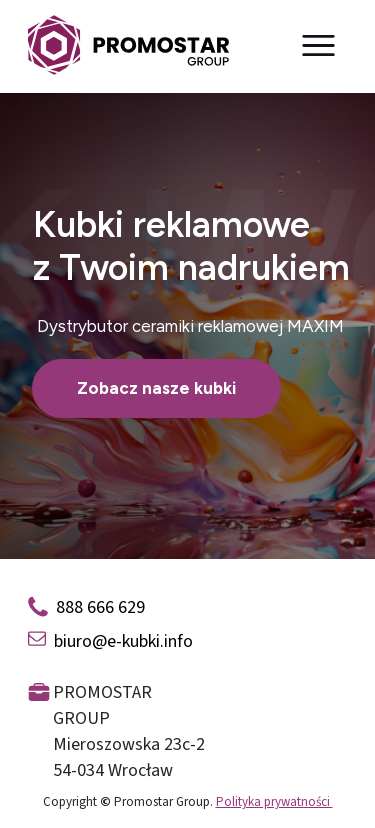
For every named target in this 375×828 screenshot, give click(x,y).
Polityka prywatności (274, 802)
